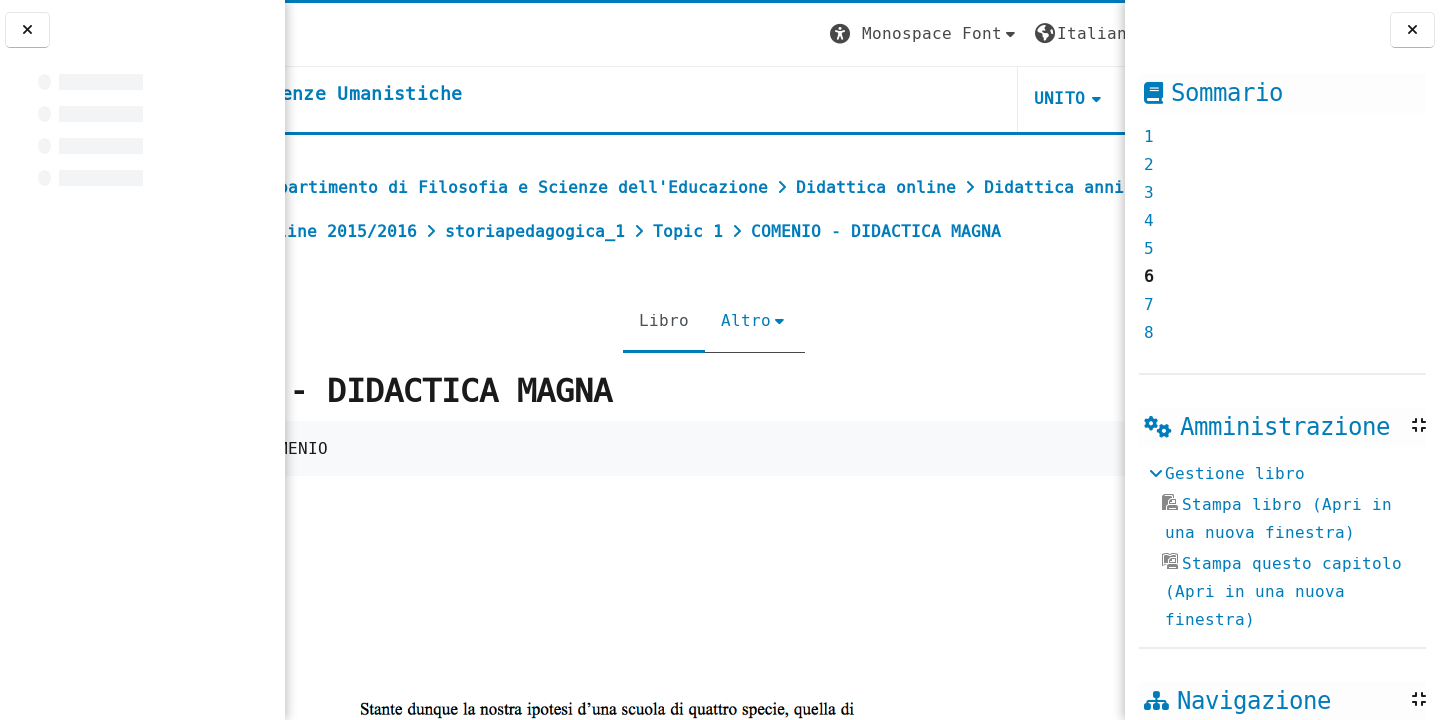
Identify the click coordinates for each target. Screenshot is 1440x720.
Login (1084, 33)
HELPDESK (1002, 98)
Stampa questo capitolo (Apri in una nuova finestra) (1282, 591)
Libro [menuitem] (655, 364)
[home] (453, 95)
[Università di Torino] (347, 33)
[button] (751, 34)
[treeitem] (1282, 547)
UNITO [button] (886, 98)
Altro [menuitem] (737, 364)
